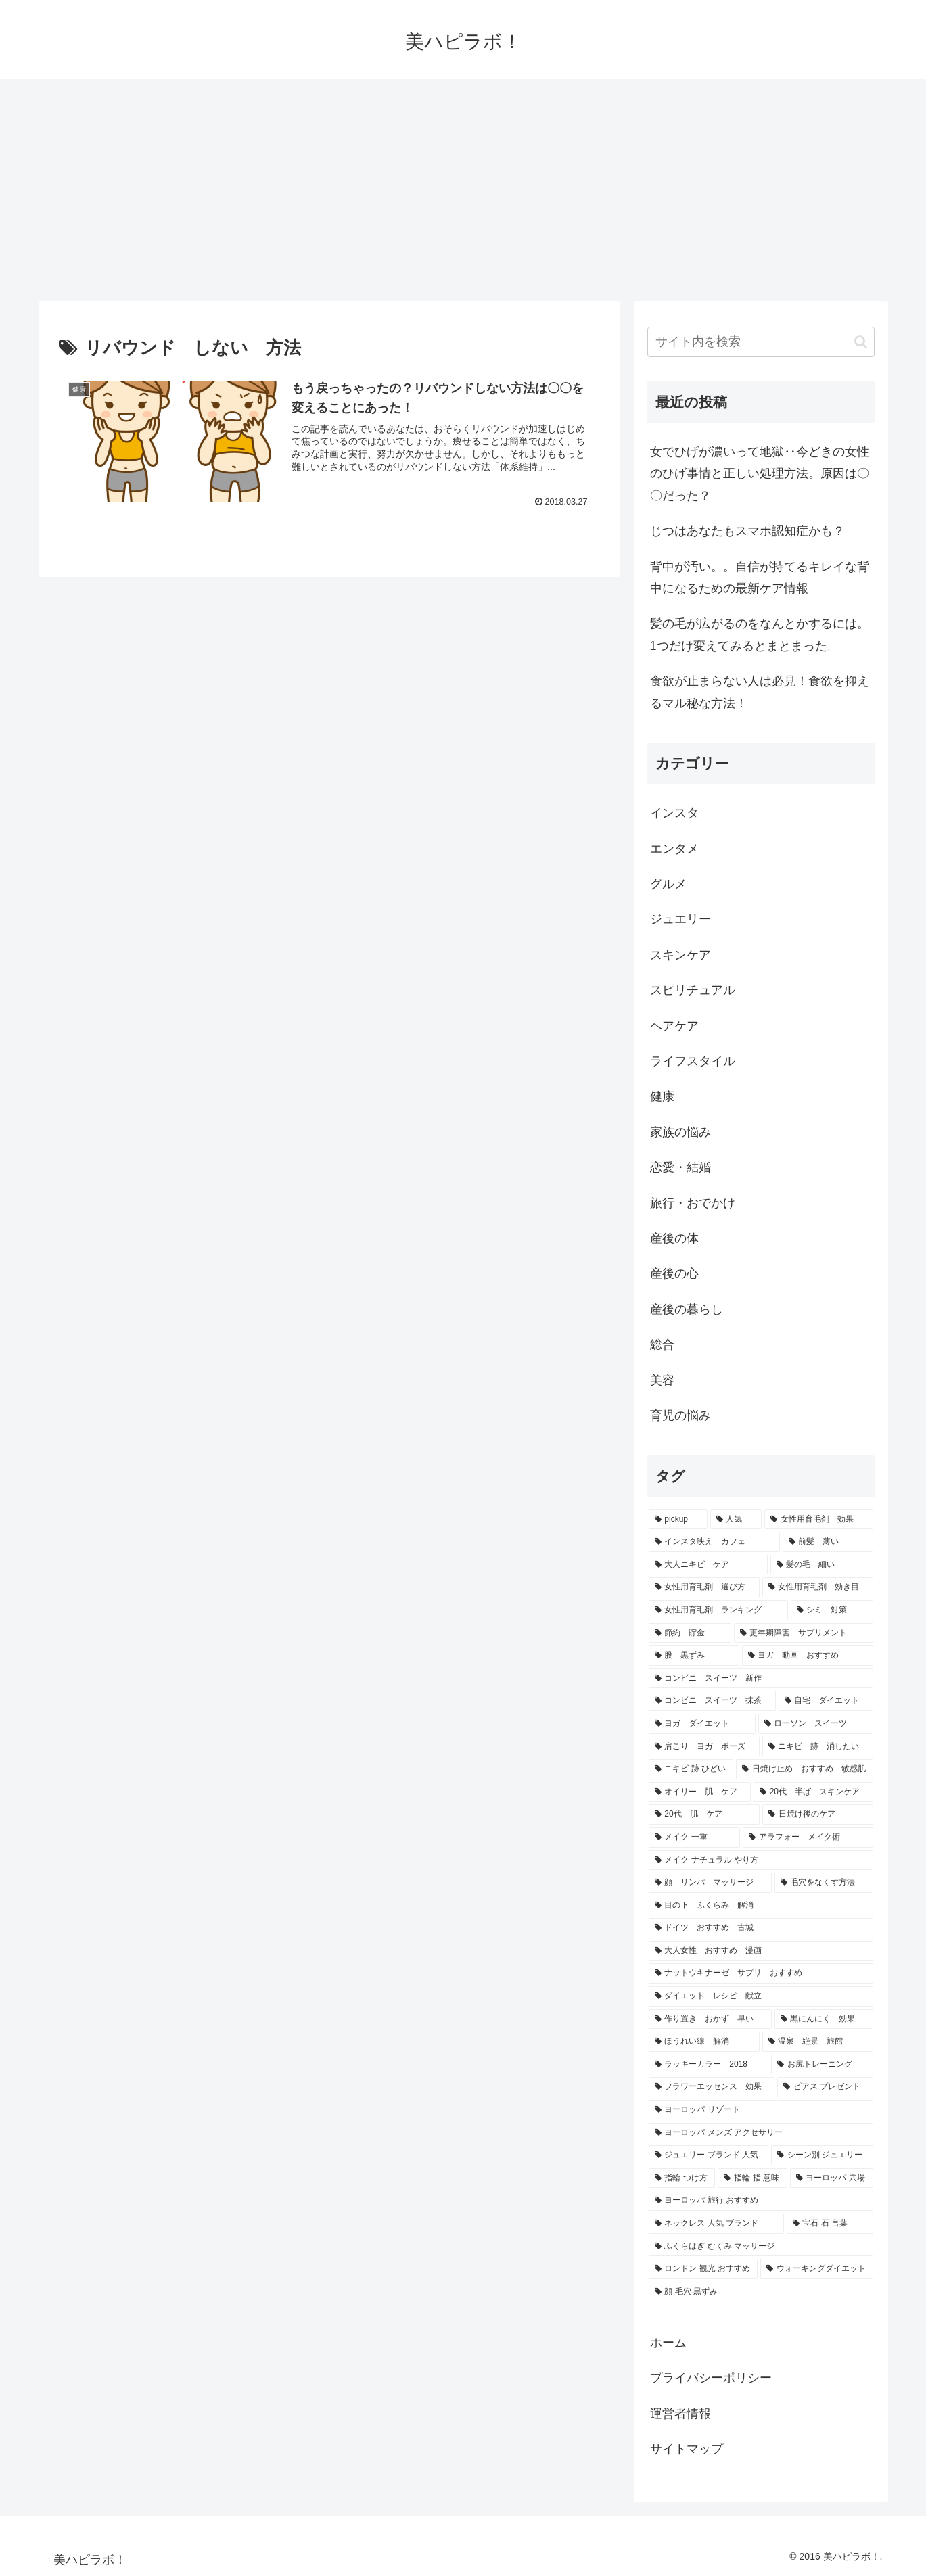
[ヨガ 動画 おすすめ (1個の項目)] (807, 1655)
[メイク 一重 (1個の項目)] (695, 1837)
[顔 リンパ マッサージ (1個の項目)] (710, 1883)
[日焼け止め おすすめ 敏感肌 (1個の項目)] (804, 1769)
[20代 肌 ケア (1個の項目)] (704, 1814)
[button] (861, 342)
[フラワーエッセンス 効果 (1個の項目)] (711, 2087)
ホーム (668, 2342)
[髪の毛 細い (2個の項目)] (821, 1565)
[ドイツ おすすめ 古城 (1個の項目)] (761, 1928)
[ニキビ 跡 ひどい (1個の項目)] (691, 1769)
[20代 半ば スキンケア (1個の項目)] (813, 1792)
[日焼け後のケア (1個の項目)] (817, 1814)
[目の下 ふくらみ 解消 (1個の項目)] (761, 1906)
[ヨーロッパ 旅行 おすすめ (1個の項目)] (761, 2201)
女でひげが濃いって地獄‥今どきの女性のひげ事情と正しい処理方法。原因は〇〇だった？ (759, 473)
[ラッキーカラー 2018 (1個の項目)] (708, 2065)
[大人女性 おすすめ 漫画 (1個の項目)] (761, 1951)
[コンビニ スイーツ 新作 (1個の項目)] (761, 1678)
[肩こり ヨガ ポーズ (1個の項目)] (704, 1747)
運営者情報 (680, 2413)
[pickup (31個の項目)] (678, 1519)
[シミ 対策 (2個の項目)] (832, 1610)
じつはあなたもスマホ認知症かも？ (747, 531)
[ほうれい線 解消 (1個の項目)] (704, 2042)
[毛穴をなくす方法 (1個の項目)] (823, 1883)
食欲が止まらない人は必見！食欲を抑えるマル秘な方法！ (759, 691)
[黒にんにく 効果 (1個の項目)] (823, 2019)
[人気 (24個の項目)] (736, 1519)
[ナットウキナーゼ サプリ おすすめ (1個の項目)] (761, 1973)
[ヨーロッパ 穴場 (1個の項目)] (831, 2178)
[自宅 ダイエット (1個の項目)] (826, 1701)
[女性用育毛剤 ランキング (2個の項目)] (718, 1610)
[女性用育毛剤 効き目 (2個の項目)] (817, 1587)
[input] (761, 342)
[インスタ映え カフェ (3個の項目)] (714, 1542)
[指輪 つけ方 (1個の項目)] (682, 2178)
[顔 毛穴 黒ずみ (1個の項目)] (761, 2292)
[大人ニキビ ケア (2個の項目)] (708, 1565)
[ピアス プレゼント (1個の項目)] (825, 2087)
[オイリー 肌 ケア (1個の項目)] (700, 1792)
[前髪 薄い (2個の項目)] (828, 1542)
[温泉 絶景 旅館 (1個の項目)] (817, 2042)
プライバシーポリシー (711, 2378)
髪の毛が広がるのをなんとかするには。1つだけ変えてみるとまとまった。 (759, 634)
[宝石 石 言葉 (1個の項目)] (830, 2224)
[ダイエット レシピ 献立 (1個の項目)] (761, 1996)
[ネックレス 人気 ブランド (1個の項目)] (716, 2224)
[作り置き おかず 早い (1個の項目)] (710, 2019)
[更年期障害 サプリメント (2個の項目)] (803, 1633)
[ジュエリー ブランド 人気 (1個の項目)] (709, 2155)
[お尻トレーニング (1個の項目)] (822, 2065)
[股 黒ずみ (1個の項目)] (694, 1655)
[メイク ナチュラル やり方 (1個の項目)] (761, 1860)
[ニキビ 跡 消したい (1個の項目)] (817, 1747)
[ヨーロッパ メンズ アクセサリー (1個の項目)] (761, 2133)
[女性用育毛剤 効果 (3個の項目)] (818, 1519)
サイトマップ (686, 2449)
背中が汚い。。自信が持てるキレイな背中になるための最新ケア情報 (759, 577)
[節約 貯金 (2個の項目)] (690, 1633)
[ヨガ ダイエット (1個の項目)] (702, 1724)
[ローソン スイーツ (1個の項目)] (815, 1724)
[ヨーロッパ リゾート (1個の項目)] (761, 2110)
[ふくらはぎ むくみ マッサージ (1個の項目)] (761, 2247)
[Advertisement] (463, 190)
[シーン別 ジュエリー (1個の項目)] (822, 2155)
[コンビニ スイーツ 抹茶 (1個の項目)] (712, 1701)
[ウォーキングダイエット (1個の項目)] (816, 2269)
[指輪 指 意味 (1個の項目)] (752, 2178)
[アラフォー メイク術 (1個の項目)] (808, 1837)
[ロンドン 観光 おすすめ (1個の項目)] (703, 2269)
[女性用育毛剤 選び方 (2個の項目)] (704, 1587)
